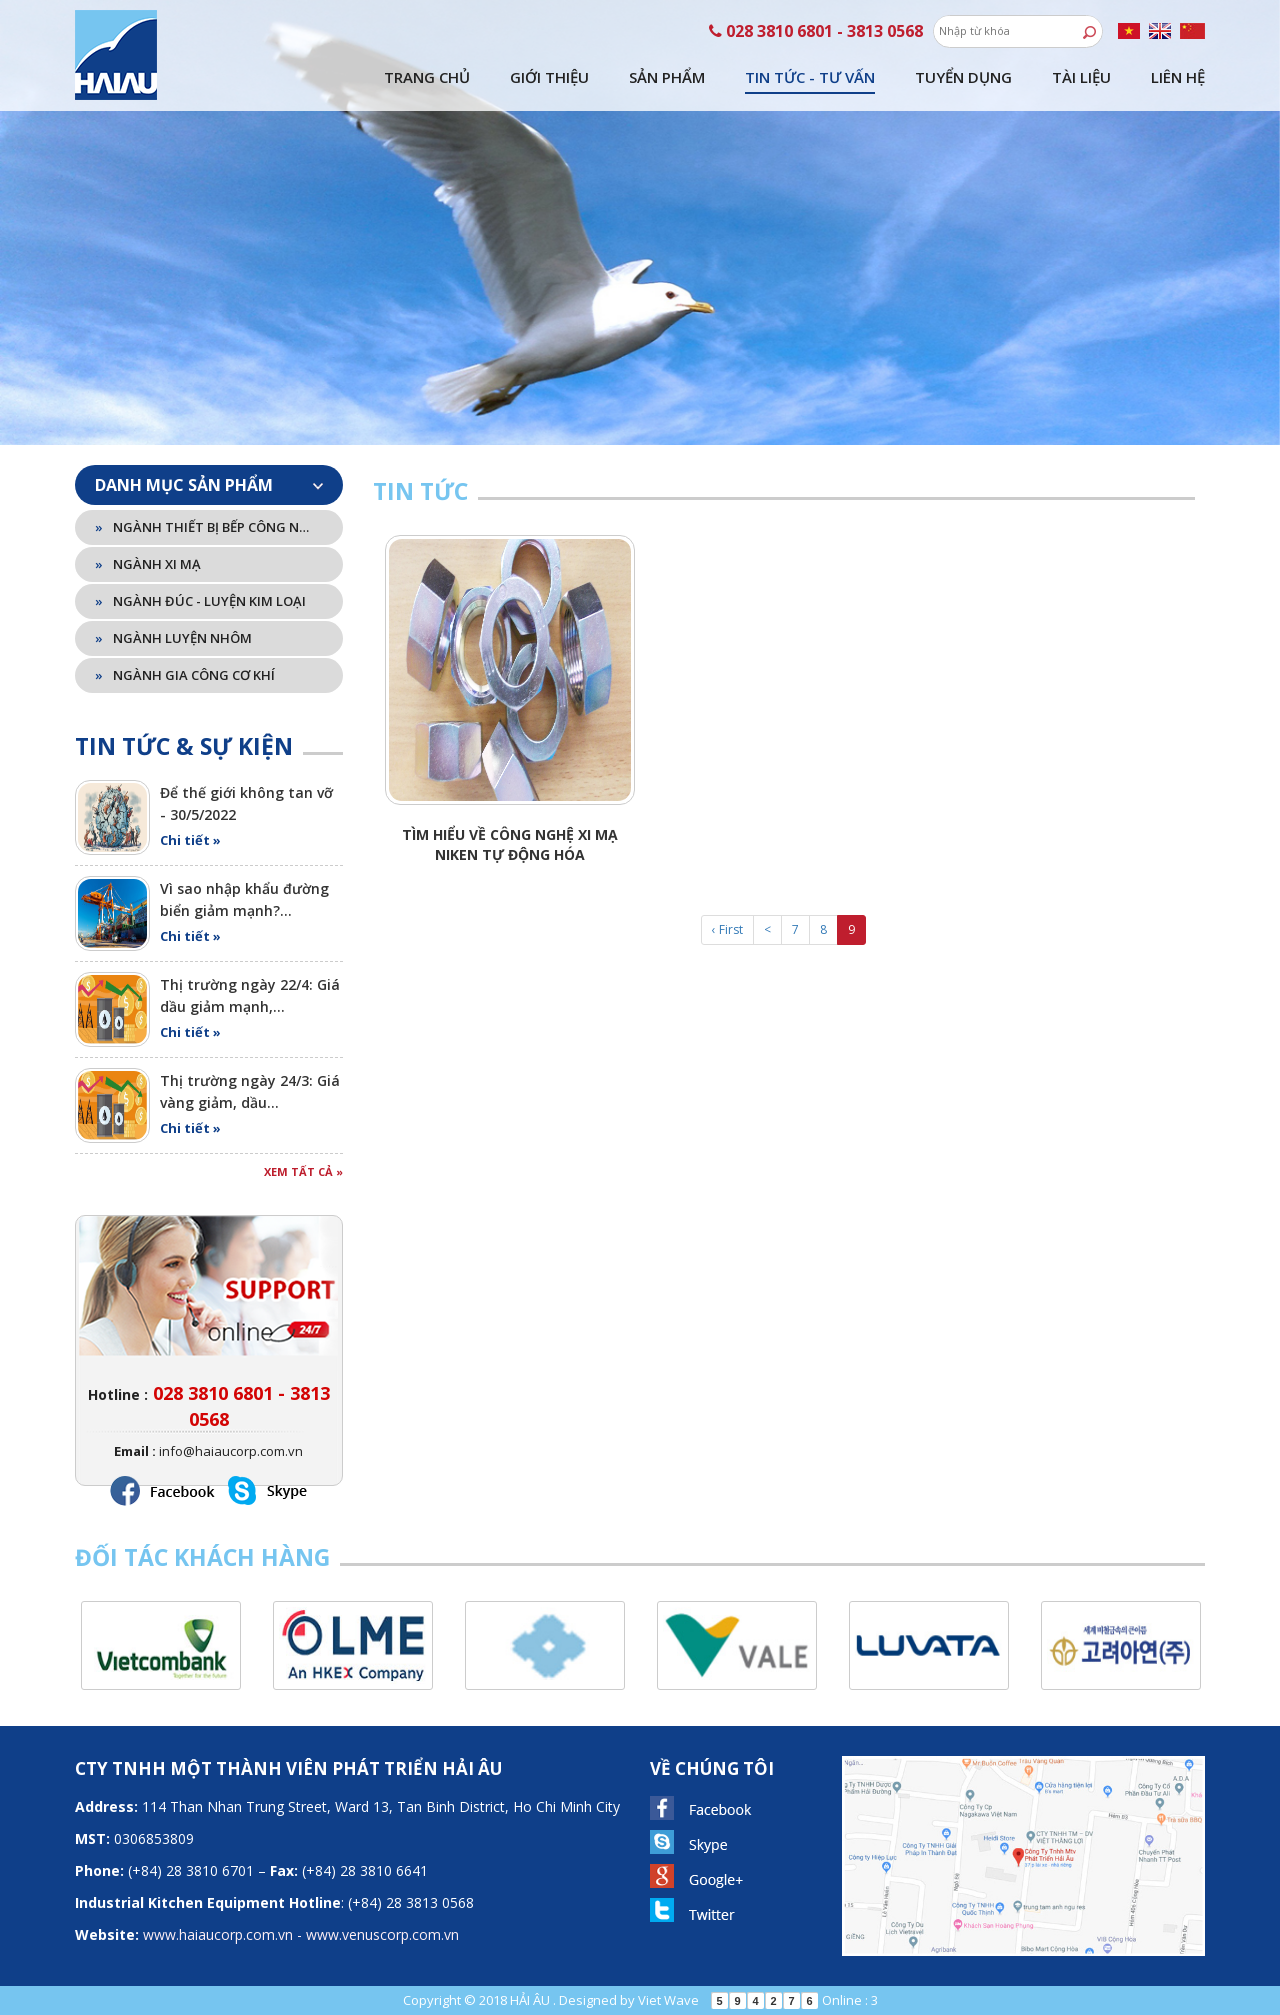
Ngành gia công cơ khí (185, 675)
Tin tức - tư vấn (810, 77)
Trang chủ (427, 77)
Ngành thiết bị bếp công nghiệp (205, 527)
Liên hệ (1178, 77)
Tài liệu (1081, 77)
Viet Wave (668, 2000)
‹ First (727, 929)
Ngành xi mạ (148, 564)
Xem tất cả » (303, 1171)
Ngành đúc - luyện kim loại (200, 601)
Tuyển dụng (963, 77)
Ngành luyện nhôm (173, 638)
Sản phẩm (667, 77)
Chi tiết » (190, 840)
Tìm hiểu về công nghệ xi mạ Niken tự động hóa (510, 844)
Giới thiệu (549, 77)
